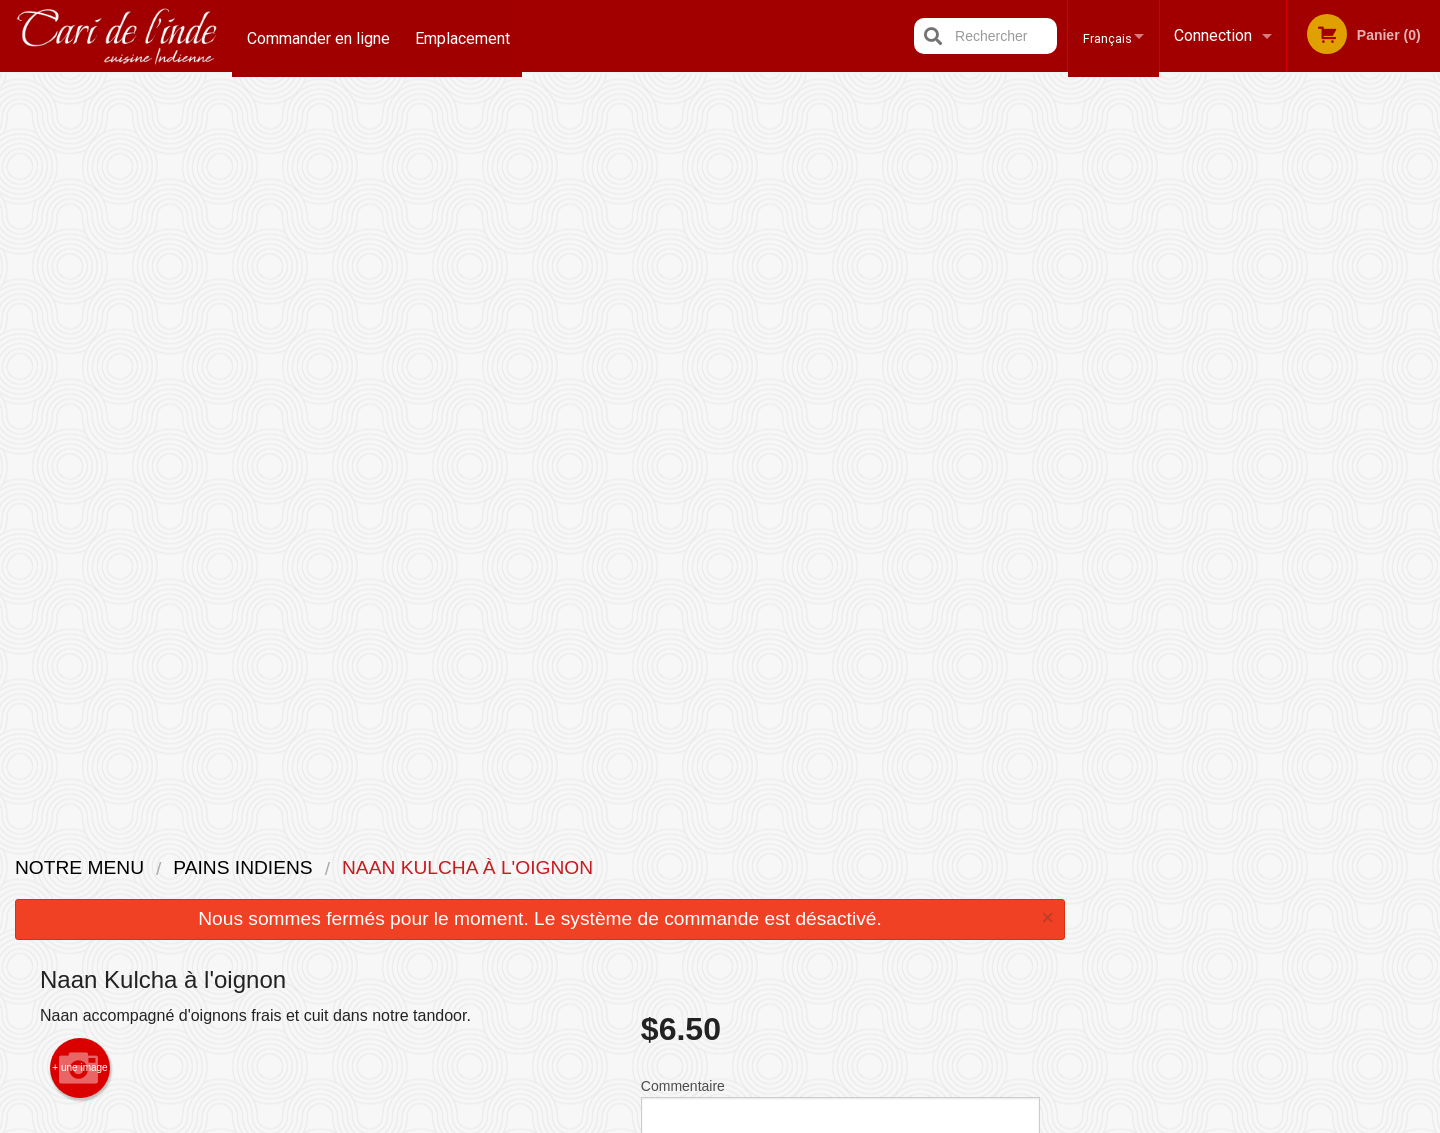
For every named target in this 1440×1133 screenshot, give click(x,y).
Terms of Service (753, 1120)
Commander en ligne (318, 35)
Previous (1096, 276)
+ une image (79, 334)
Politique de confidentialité (857, 925)
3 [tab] (1246, 405)
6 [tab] (1336, 405)
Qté (702, 459)
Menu (668, 866)
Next (1425, 276)
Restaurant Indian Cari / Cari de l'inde (409, 840)
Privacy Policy (645, 1120)
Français (1099, 35)
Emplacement (465, 35)
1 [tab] (1186, 405)
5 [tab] (1306, 405)
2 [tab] (1216, 405)
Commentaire (840, 378)
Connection (1213, 35)
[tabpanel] (1260, 276)
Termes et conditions (876, 891)
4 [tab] (1276, 405)
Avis (830, 866)
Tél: (1046, 915)
